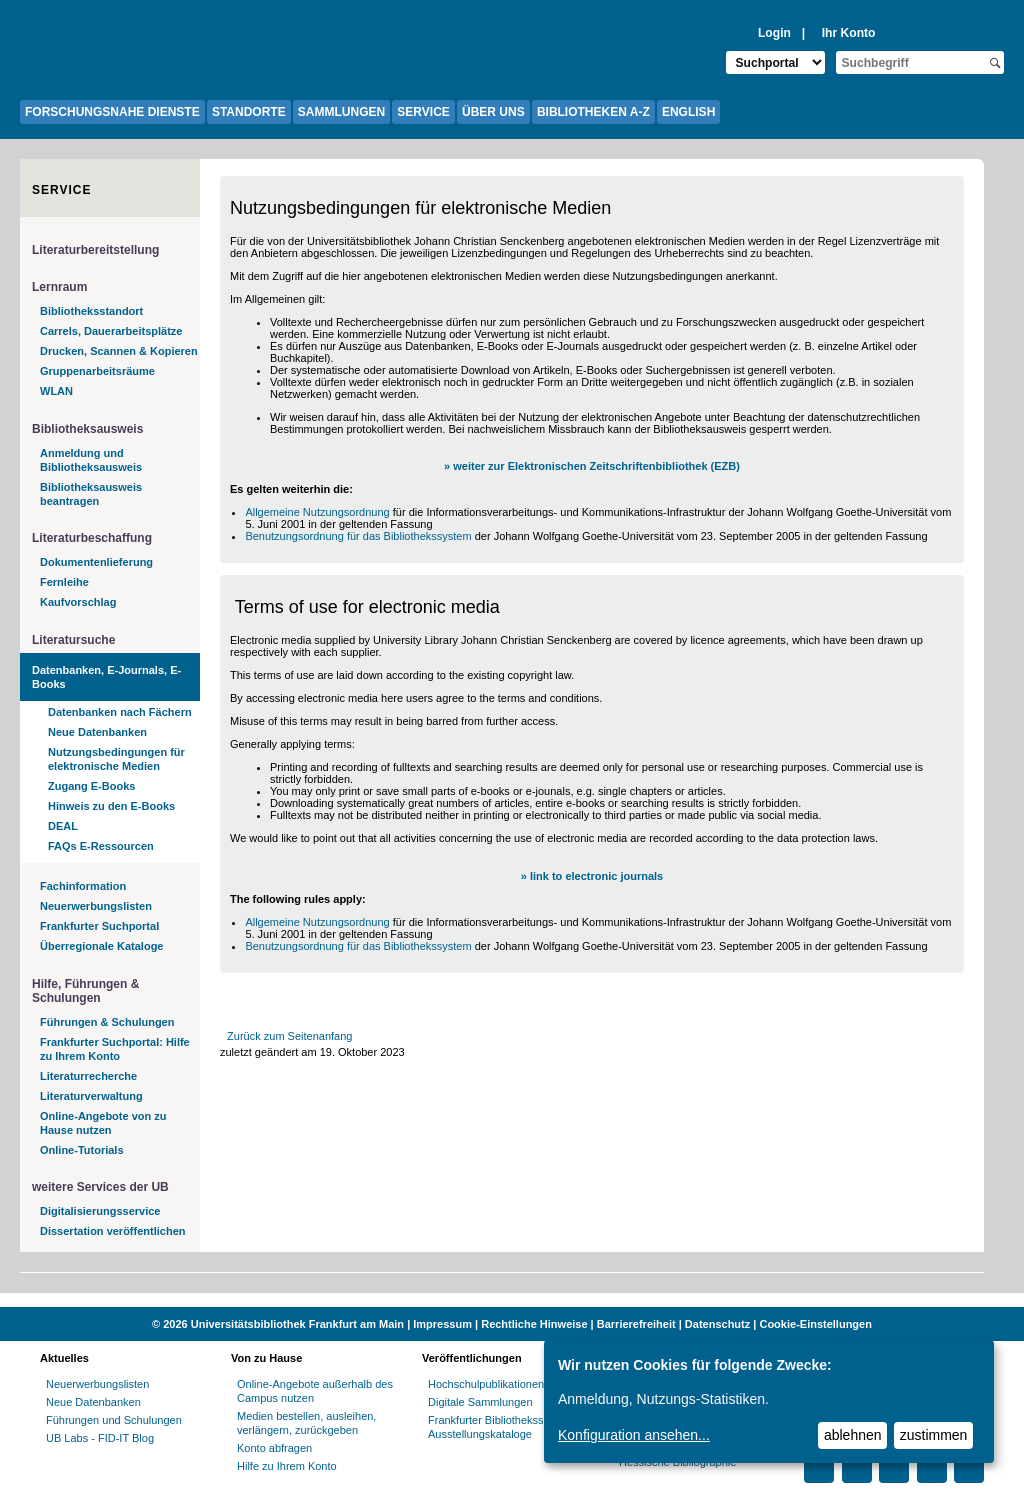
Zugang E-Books (91, 786)
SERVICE (423, 112)
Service (61, 190)
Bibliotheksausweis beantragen (91, 494)
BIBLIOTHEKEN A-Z (593, 112)
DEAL (63, 826)
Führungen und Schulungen (114, 1420)
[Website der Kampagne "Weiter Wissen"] (512, 1300)
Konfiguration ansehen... (634, 1435)
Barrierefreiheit (636, 1324)
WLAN (56, 391)
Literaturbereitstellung (95, 250)
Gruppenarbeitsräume (97, 371)
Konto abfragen (274, 1448)
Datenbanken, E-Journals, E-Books (106, 677)
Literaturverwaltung (91, 1096)
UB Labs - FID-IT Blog (100, 1438)
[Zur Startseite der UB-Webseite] (120, 50)
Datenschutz (717, 1324)
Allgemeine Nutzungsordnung (317, 512)
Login (774, 33)
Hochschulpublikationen (486, 1384)
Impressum (442, 1324)
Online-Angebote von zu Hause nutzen (103, 1123)
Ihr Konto (849, 33)
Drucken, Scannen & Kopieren (119, 351)
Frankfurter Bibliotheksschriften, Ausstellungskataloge (505, 1427)
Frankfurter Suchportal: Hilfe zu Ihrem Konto (115, 1049)
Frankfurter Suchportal (99, 926)
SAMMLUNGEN (341, 112)
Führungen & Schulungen (107, 1022)
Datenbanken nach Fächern (120, 712)
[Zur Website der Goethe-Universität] (50, 50)
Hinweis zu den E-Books (111, 806)
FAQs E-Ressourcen (101, 846)
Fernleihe (64, 582)
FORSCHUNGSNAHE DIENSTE (112, 112)
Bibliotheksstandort (91, 311)
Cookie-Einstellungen (815, 1324)
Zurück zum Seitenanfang (289, 1036)
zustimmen (934, 1435)
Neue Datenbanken (97, 732)
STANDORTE (249, 112)
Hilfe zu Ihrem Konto (287, 1466)
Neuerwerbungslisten (96, 906)
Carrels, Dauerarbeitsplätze (111, 331)
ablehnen (853, 1435)
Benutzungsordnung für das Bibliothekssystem (358, 536)
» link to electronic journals (592, 876)
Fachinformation (83, 886)
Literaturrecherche (88, 1076)
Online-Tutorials (82, 1150)
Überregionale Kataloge (101, 946)
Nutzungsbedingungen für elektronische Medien (116, 759)
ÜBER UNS (493, 112)
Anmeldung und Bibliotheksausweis (91, 460)
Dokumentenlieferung (96, 562)
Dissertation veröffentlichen (112, 1231)
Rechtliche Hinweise (534, 1324)
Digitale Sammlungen (480, 1402)
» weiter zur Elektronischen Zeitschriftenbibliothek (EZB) (592, 466)
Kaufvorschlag (78, 602)
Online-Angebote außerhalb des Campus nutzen (315, 1391)
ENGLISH (688, 112)
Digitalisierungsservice (100, 1211)
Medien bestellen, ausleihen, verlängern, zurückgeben (306, 1423)
